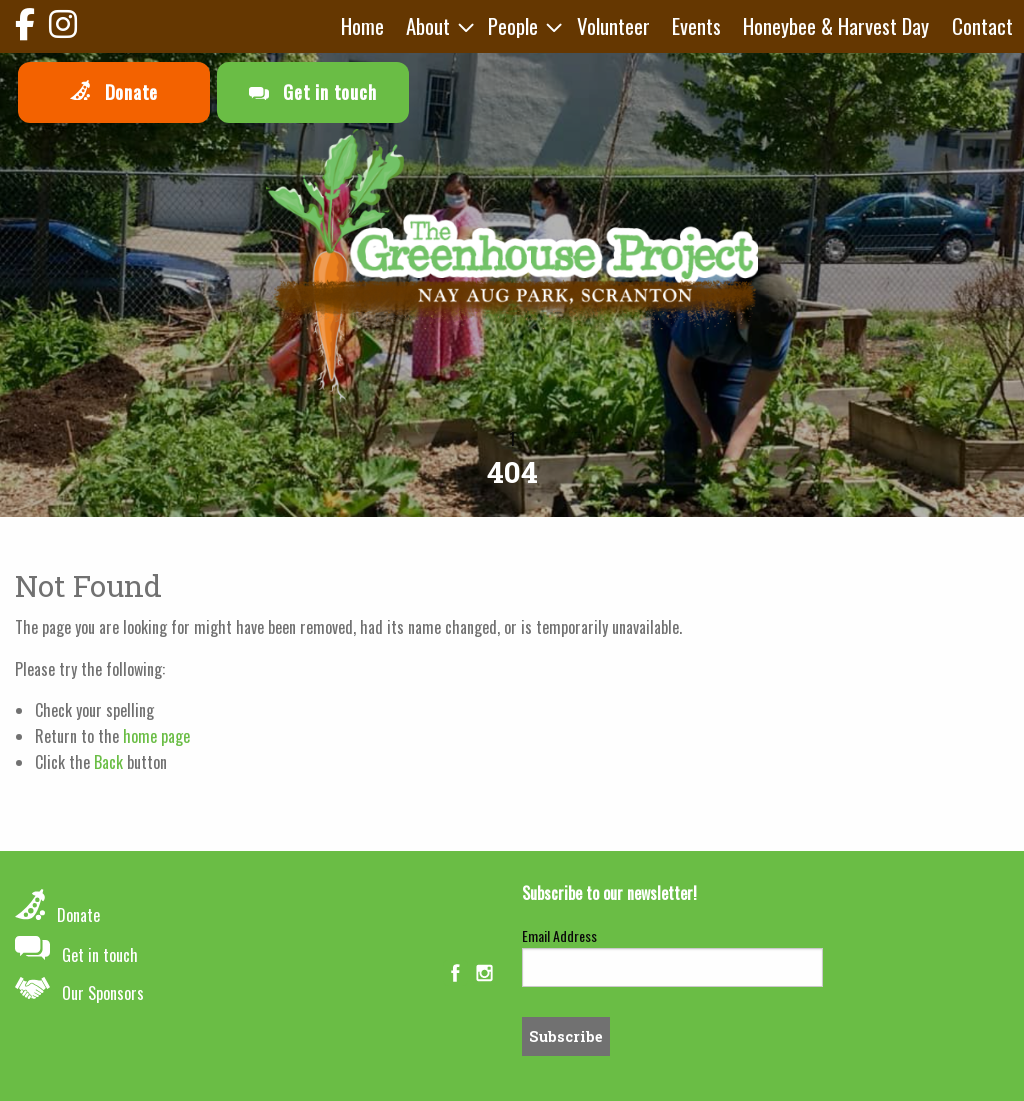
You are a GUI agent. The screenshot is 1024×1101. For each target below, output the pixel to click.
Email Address (559, 935)
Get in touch (313, 92)
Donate (114, 92)
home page (156, 736)
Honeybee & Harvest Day (836, 25)
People (513, 25)
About (428, 25)
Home (362, 25)
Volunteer (613, 25)
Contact (982, 25)
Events (696, 25)
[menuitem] (362, 26)
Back (108, 762)
